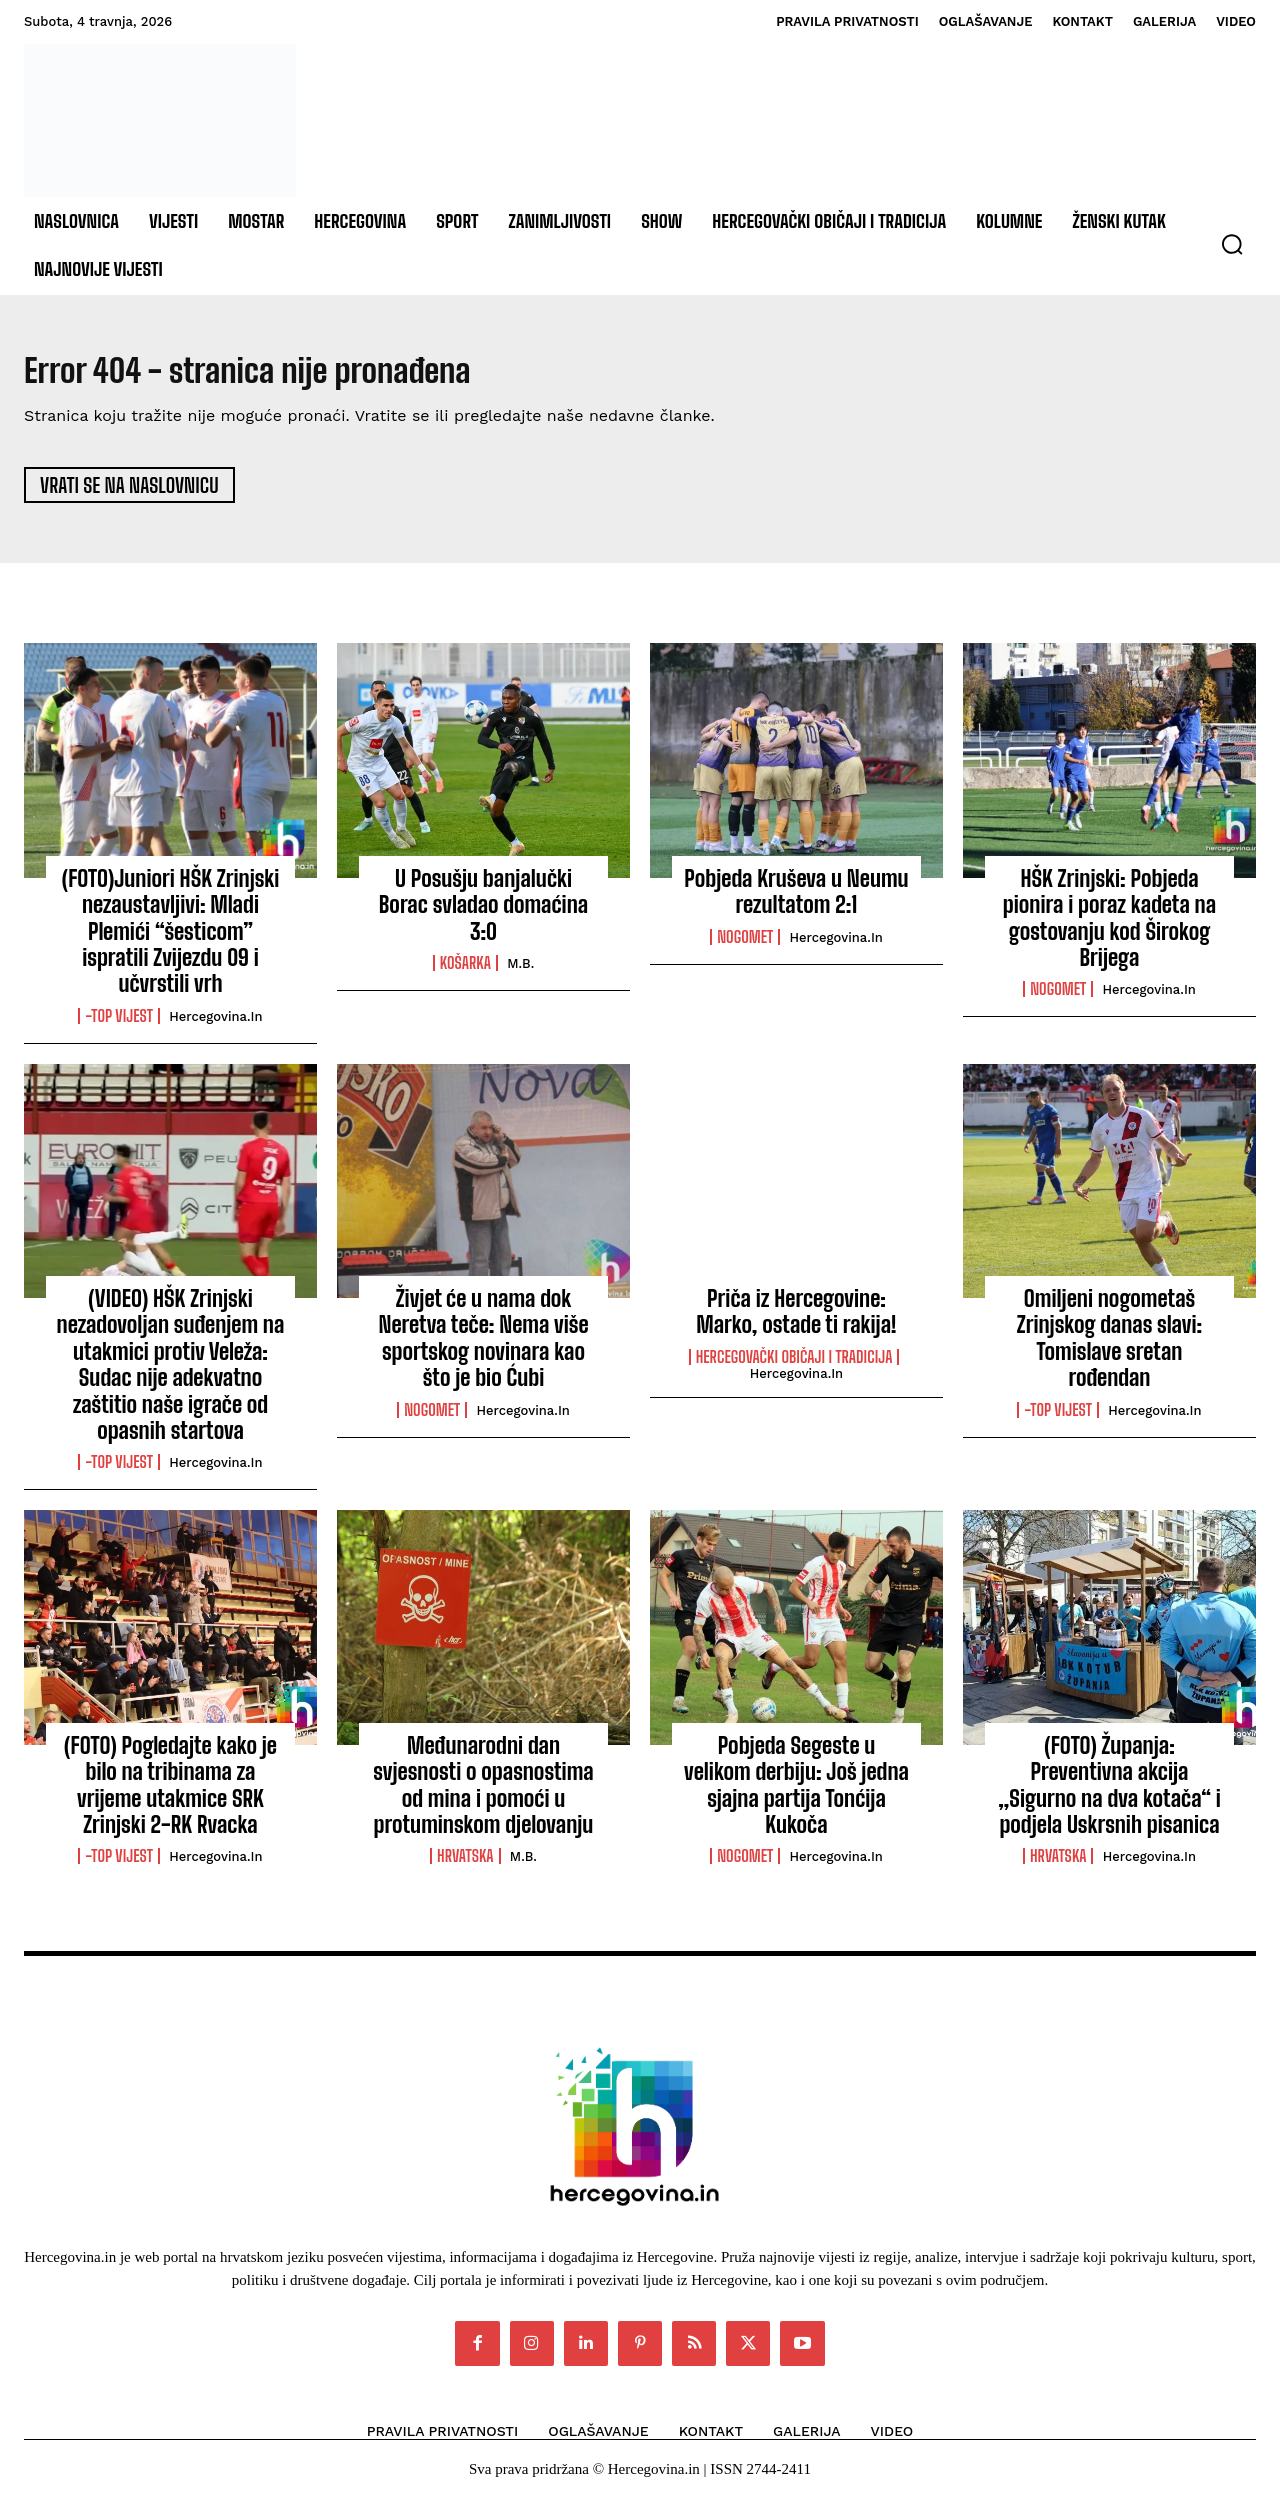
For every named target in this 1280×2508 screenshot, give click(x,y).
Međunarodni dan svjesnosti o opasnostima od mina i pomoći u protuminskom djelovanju (483, 1794)
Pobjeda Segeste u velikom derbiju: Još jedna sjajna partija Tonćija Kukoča (796, 1794)
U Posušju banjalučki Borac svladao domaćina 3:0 (483, 914)
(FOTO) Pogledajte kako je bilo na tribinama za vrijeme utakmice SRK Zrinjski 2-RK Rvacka (170, 1794)
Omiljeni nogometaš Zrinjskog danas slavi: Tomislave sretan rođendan (1109, 1348)
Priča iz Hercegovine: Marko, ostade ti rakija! (796, 1321)
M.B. (520, 973)
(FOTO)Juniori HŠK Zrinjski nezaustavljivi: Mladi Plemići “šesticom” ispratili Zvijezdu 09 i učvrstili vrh (171, 940)
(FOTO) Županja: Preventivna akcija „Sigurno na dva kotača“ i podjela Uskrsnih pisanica (1109, 1794)
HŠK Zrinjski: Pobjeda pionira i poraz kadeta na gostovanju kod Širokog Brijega (1109, 927)
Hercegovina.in (215, 1025)
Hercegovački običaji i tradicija (794, 1367)
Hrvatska (465, 1866)
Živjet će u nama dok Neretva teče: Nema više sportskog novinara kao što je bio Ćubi (483, 1348)
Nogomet (745, 946)
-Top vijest (119, 1025)
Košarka (465, 973)
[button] (1232, 244)
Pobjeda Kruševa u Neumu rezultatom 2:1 (796, 900)
